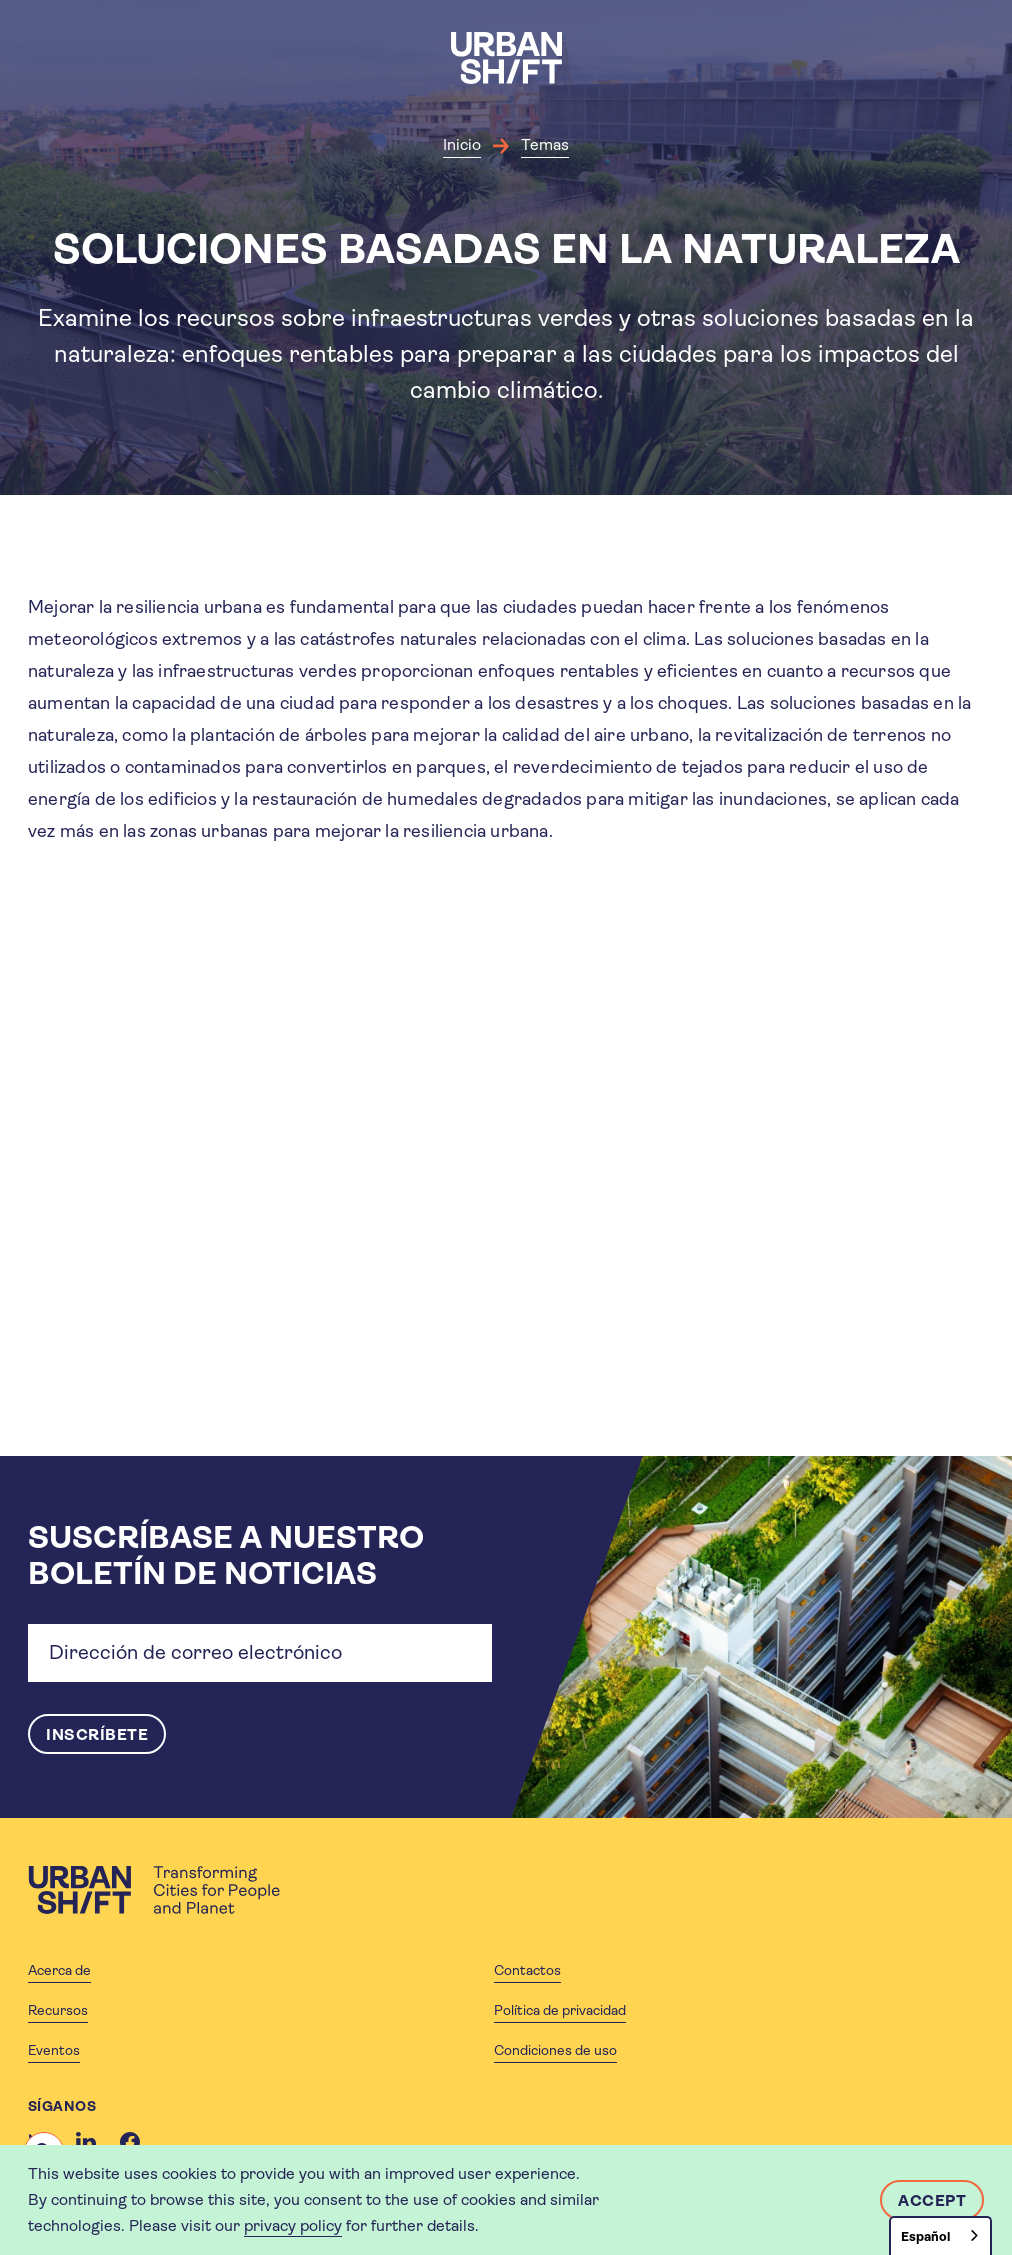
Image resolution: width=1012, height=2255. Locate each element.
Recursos (58, 2010)
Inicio (462, 144)
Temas (545, 144)
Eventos (54, 2050)
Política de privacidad (560, 2010)
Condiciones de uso (555, 2050)
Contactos (527, 1970)
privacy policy (293, 2225)
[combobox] (940, 2235)
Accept (932, 2200)
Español (925, 2236)
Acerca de (59, 1970)
